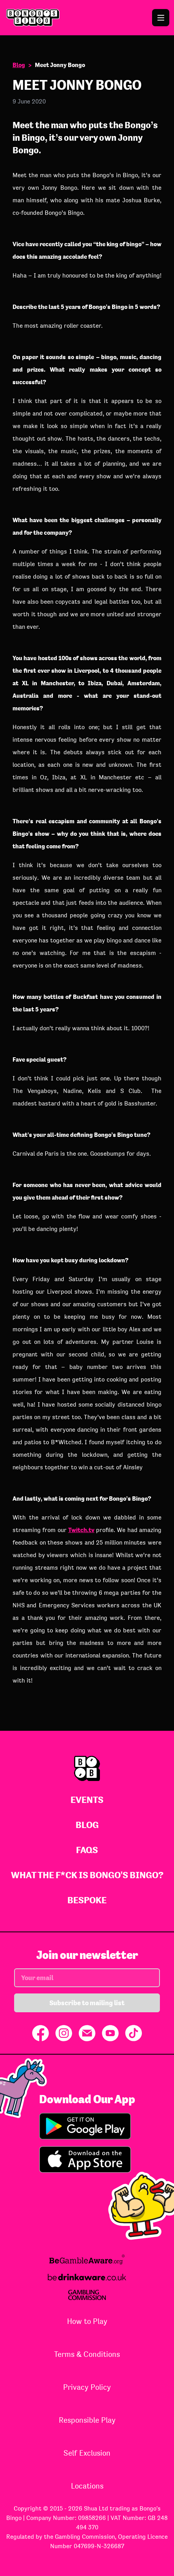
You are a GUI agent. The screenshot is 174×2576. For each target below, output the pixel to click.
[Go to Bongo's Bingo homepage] (87, 17)
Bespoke (87, 1900)
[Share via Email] (87, 2033)
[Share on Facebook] (40, 2033)
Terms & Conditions (87, 2354)
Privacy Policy (87, 2387)
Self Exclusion (87, 2453)
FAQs (87, 1849)
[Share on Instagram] (63, 2033)
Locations (87, 2486)
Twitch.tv (81, 1530)
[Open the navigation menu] (160, 17)
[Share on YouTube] (110, 2033)
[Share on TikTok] (133, 2033)
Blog (19, 65)
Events (87, 1799)
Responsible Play (87, 2420)
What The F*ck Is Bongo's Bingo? (87, 1875)
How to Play (87, 2321)
